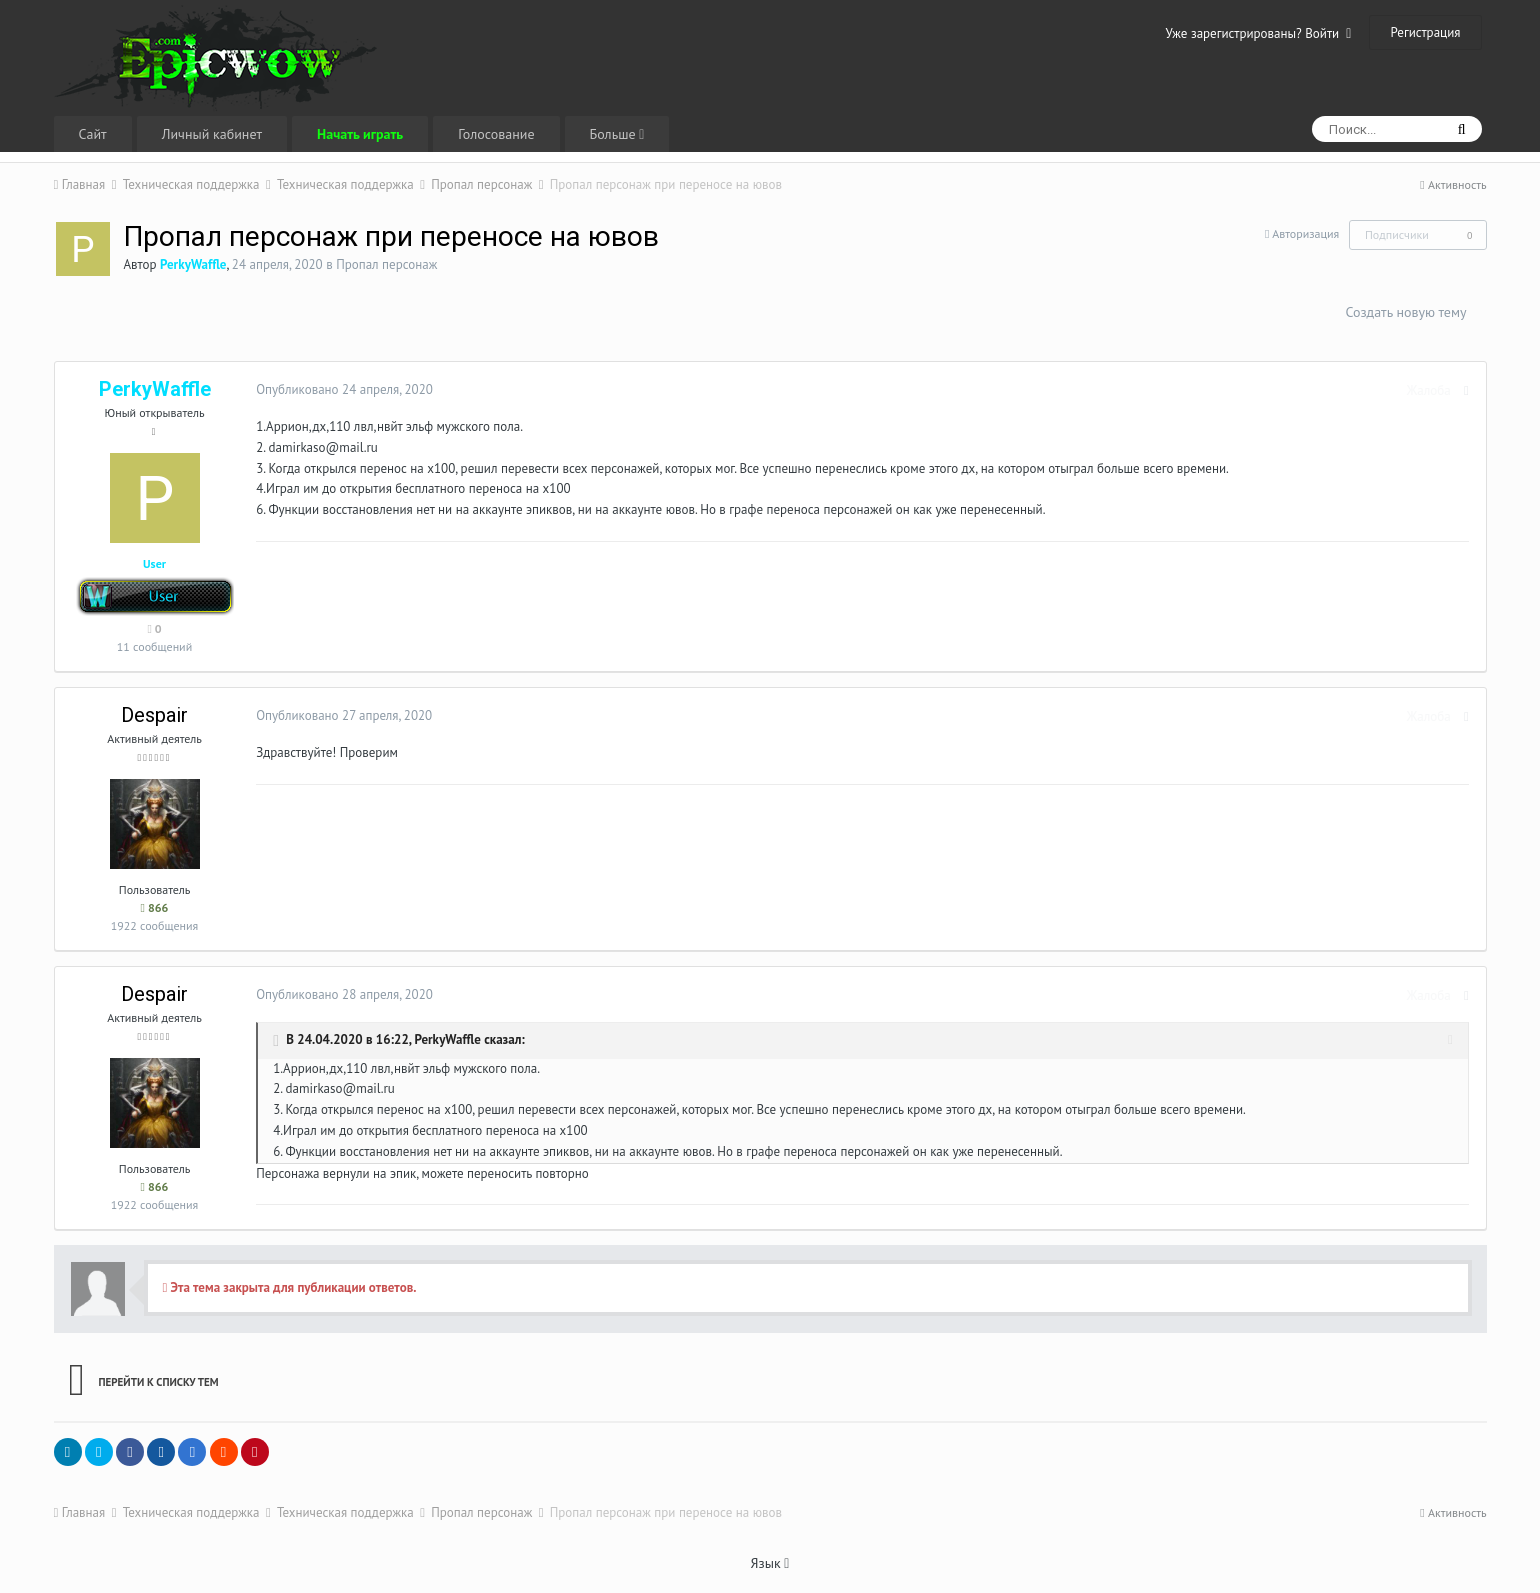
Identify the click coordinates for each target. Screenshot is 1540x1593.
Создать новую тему (1405, 312)
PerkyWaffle (446, 1039)
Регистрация (1425, 32)
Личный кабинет (212, 134)
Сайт (93, 134)
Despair (154, 715)
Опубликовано (343, 389)
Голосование (496, 134)
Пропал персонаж (386, 264)
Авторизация (1305, 233)
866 (155, 907)
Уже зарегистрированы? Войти (1259, 33)
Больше (617, 134)
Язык (770, 1563)
